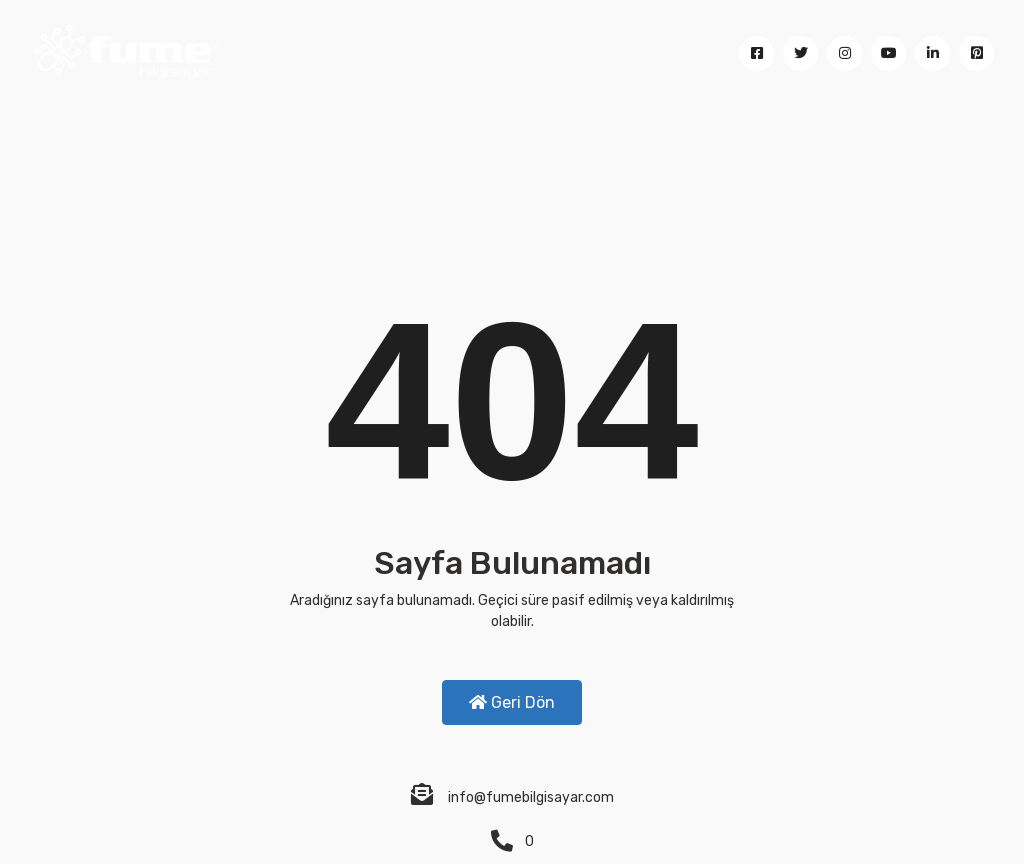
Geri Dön (512, 702)
